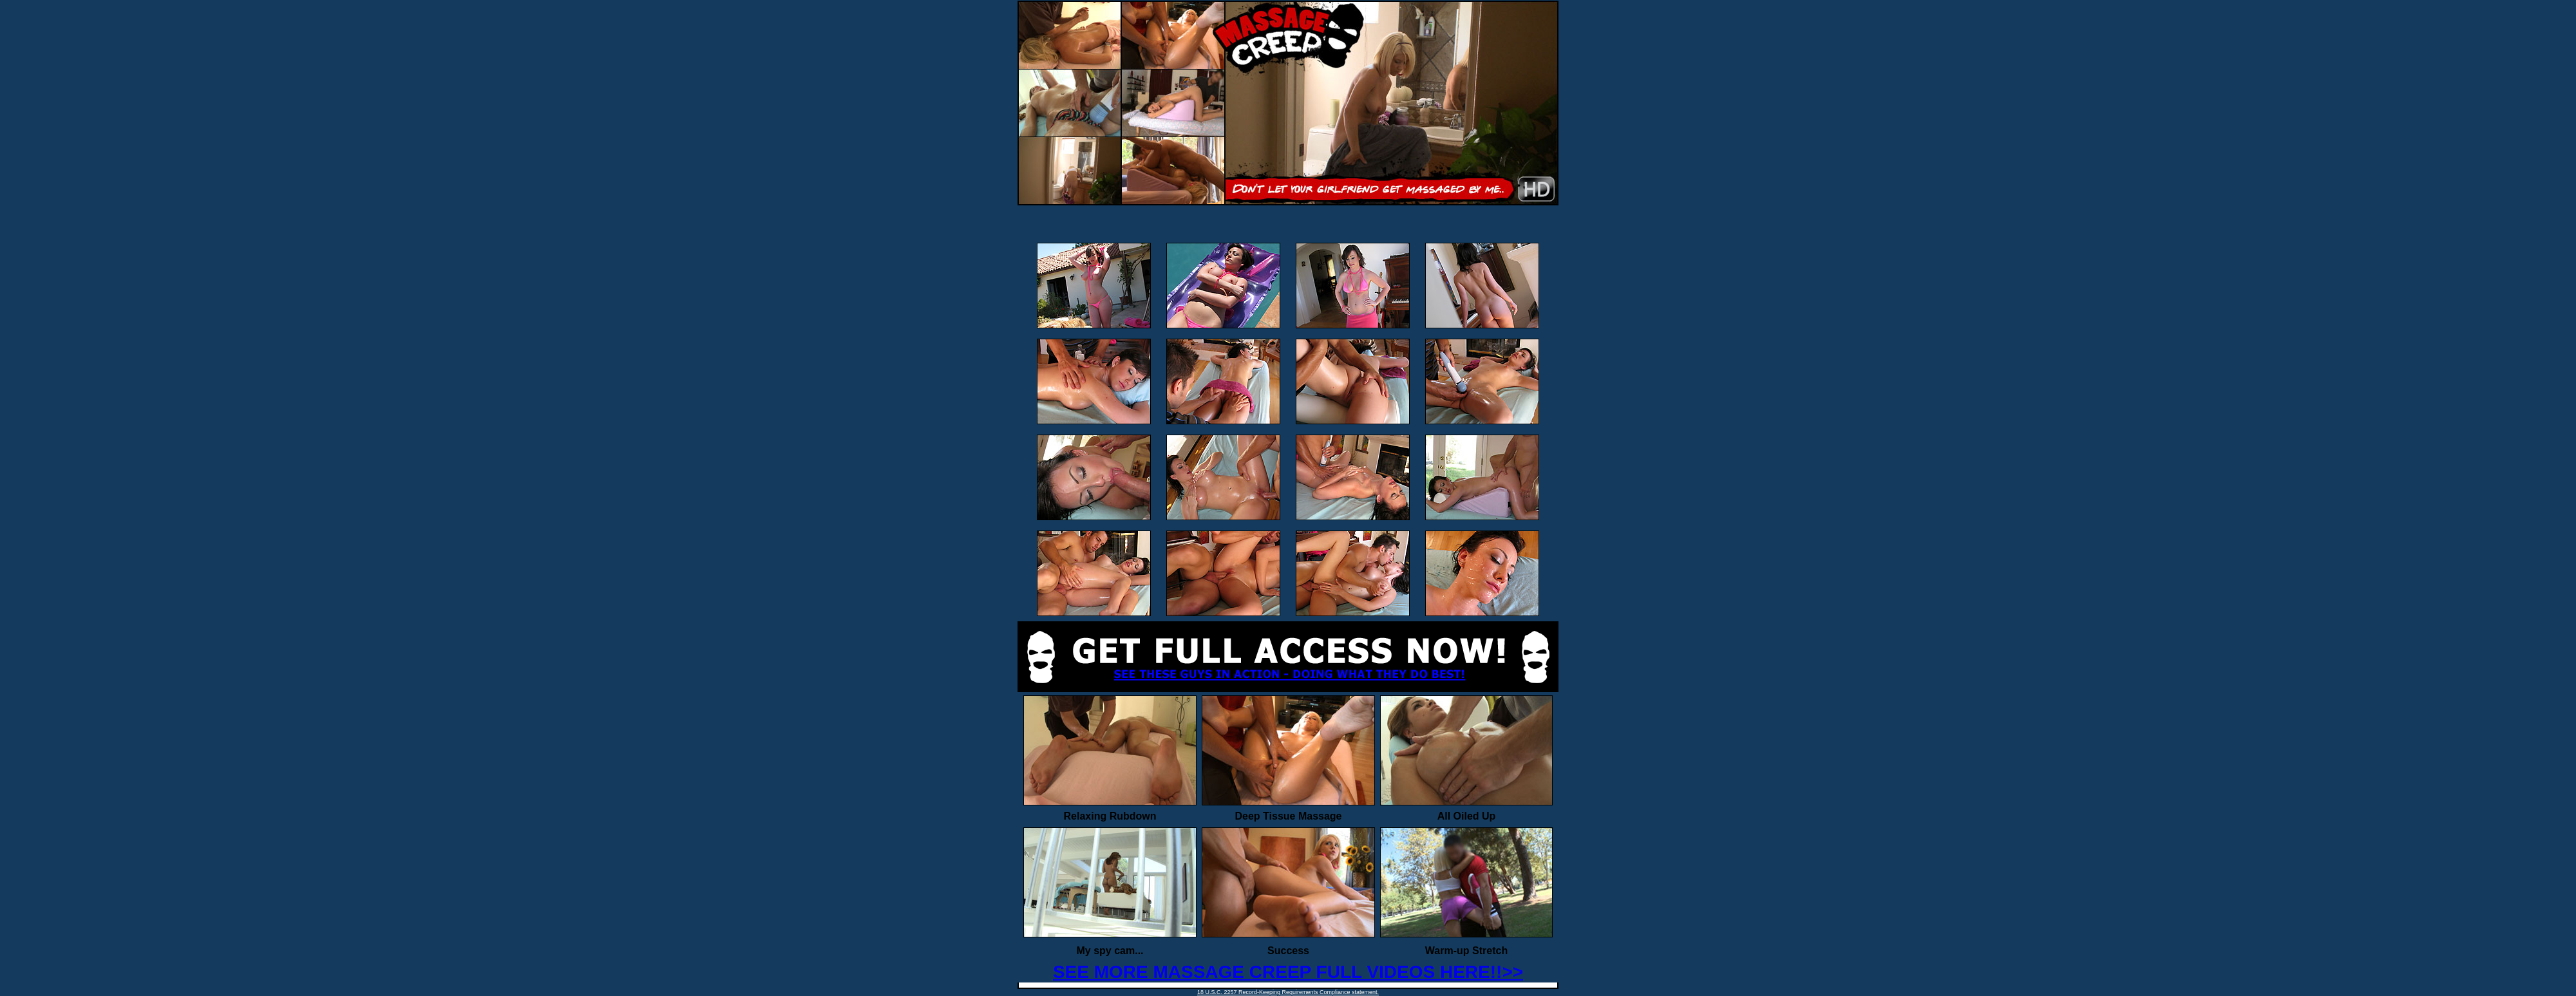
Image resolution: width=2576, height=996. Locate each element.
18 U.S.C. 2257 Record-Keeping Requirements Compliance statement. (1288, 992)
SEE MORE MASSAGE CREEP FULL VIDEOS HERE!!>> (1288, 972)
